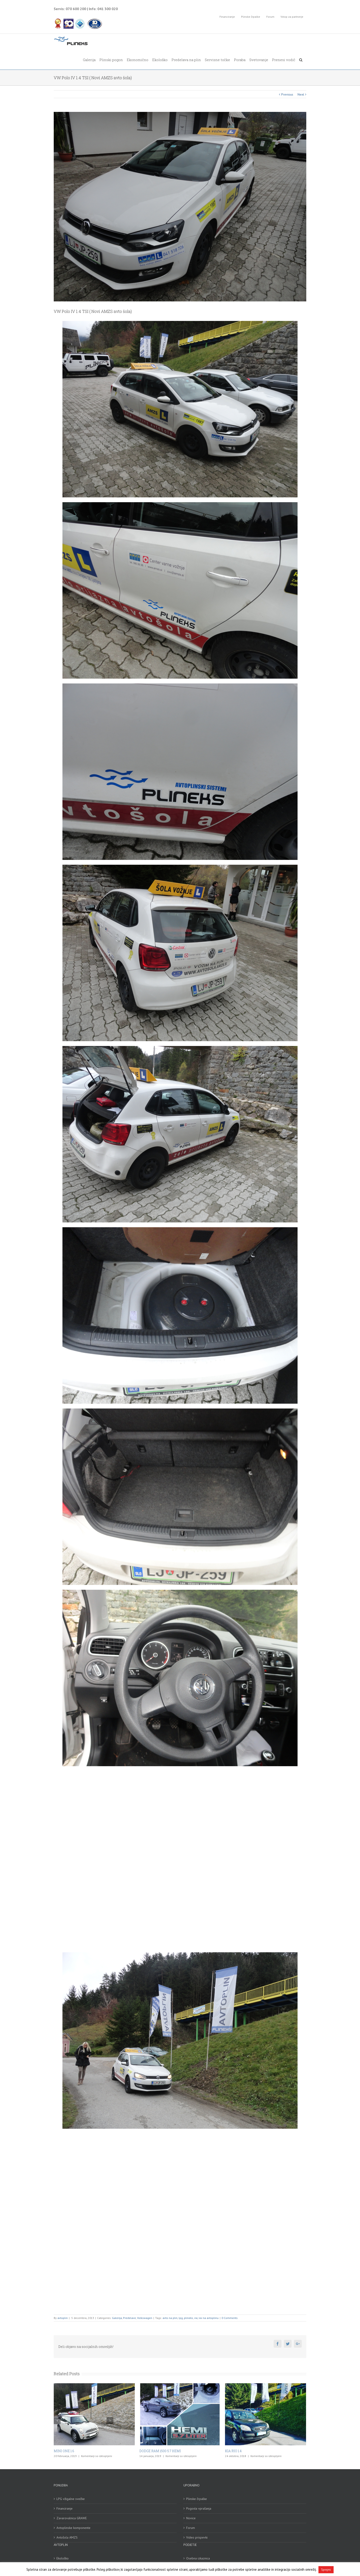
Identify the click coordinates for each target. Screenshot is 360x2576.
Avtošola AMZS (67, 2537)
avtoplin (62, 2318)
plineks (188, 2318)
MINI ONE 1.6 (64, 2451)
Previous (287, 94)
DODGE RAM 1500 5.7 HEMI (160, 2451)
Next (301, 94)
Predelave (129, 2318)
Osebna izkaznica (198, 2558)
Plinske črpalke (196, 2499)
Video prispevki (197, 2537)
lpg (181, 2318)
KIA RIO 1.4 (233, 2451)
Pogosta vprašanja (198, 2508)
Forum (190, 2528)
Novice (191, 2518)
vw (195, 2318)
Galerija (117, 2318)
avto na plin (170, 2318)
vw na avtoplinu (209, 2318)
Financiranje (64, 2508)
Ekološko (62, 2558)
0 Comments (230, 2318)
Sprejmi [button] (326, 2570)
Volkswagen (144, 2318)
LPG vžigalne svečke (70, 2499)
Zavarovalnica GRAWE (71, 2518)
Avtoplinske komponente (73, 2528)
